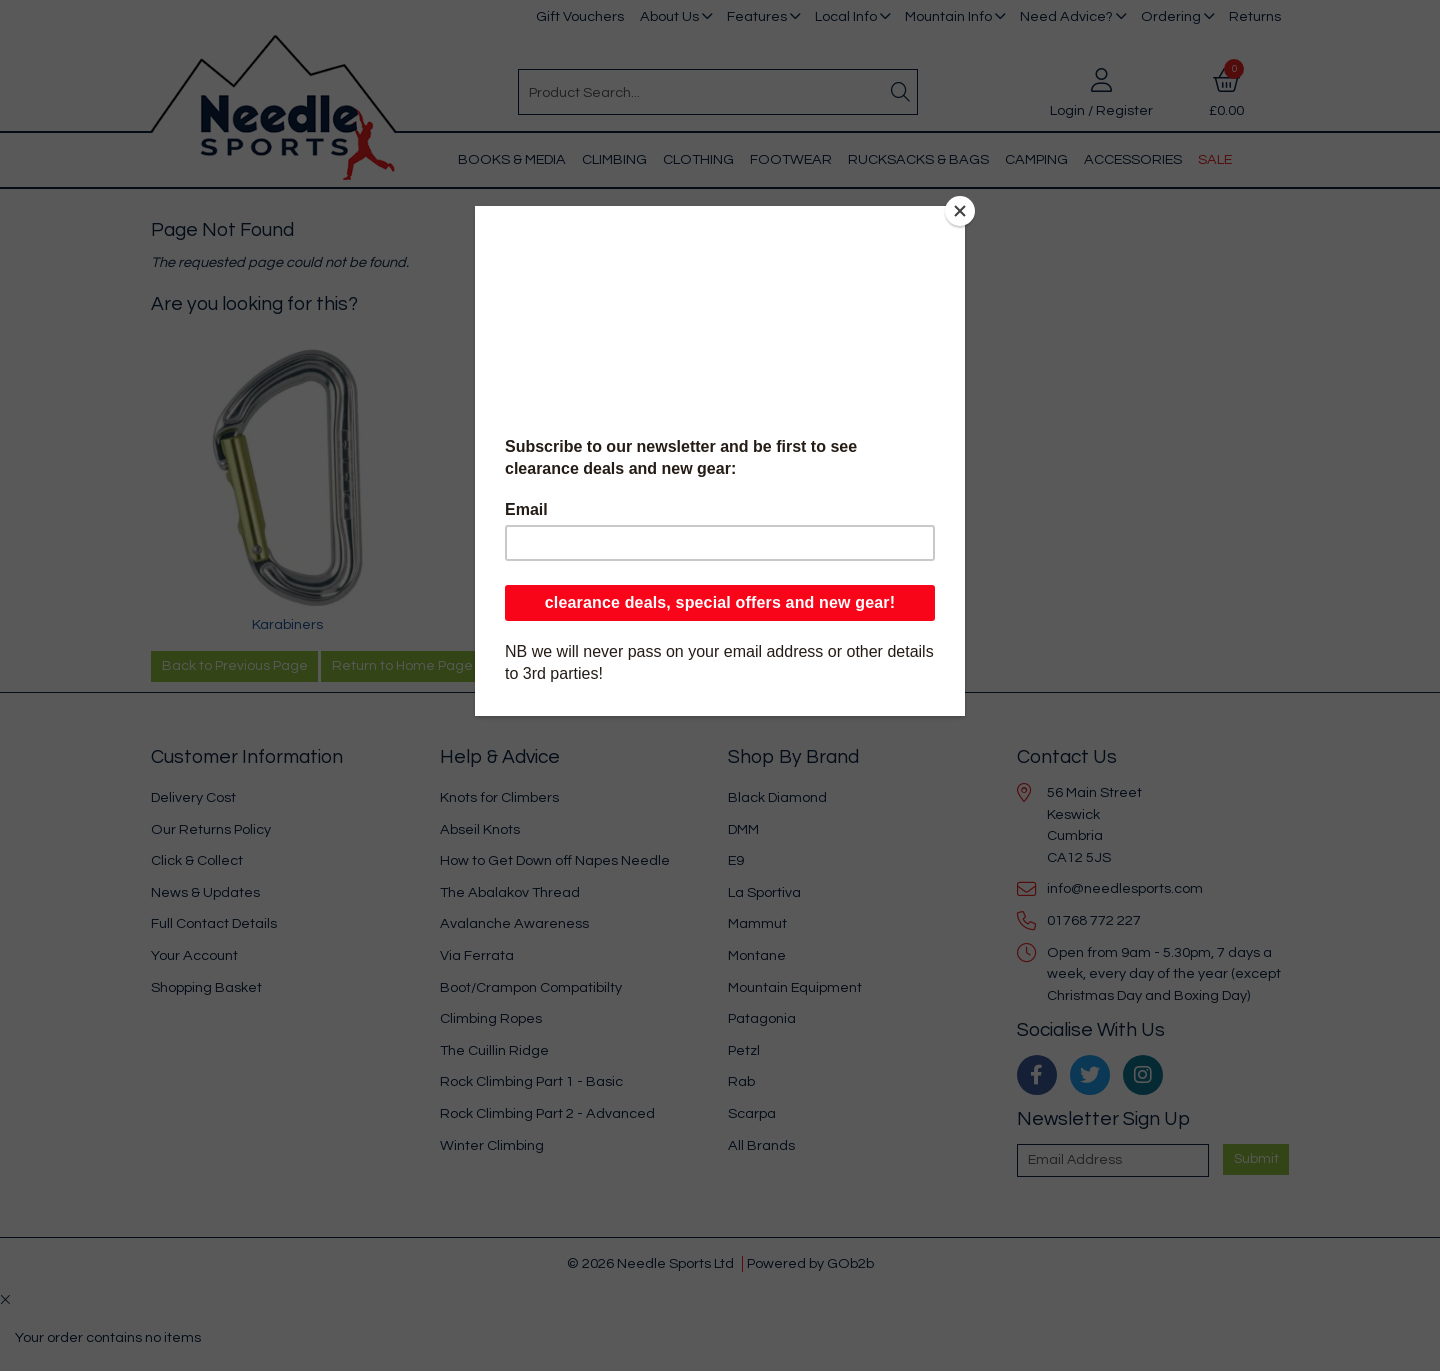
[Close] (960, 211)
